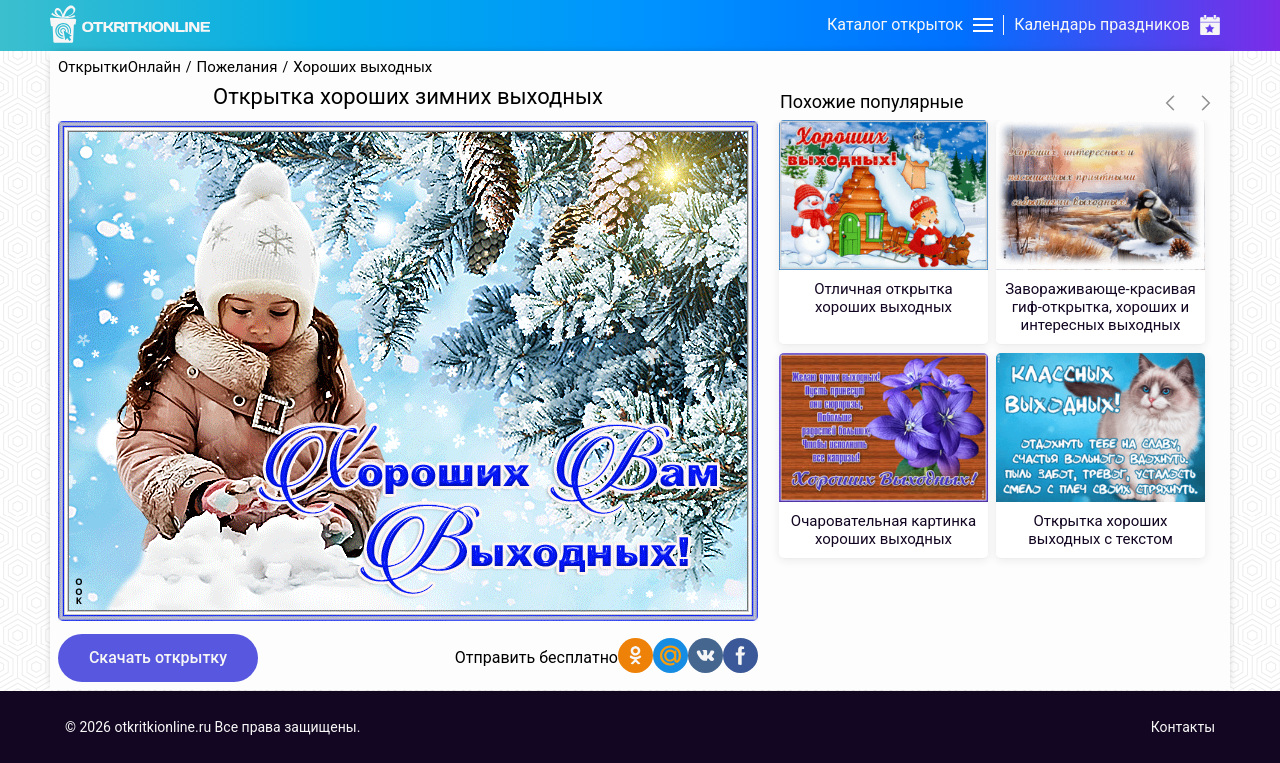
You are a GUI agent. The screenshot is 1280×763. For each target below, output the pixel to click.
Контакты (1183, 727)
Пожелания (237, 67)
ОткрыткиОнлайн (119, 67)
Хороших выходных (362, 67)
